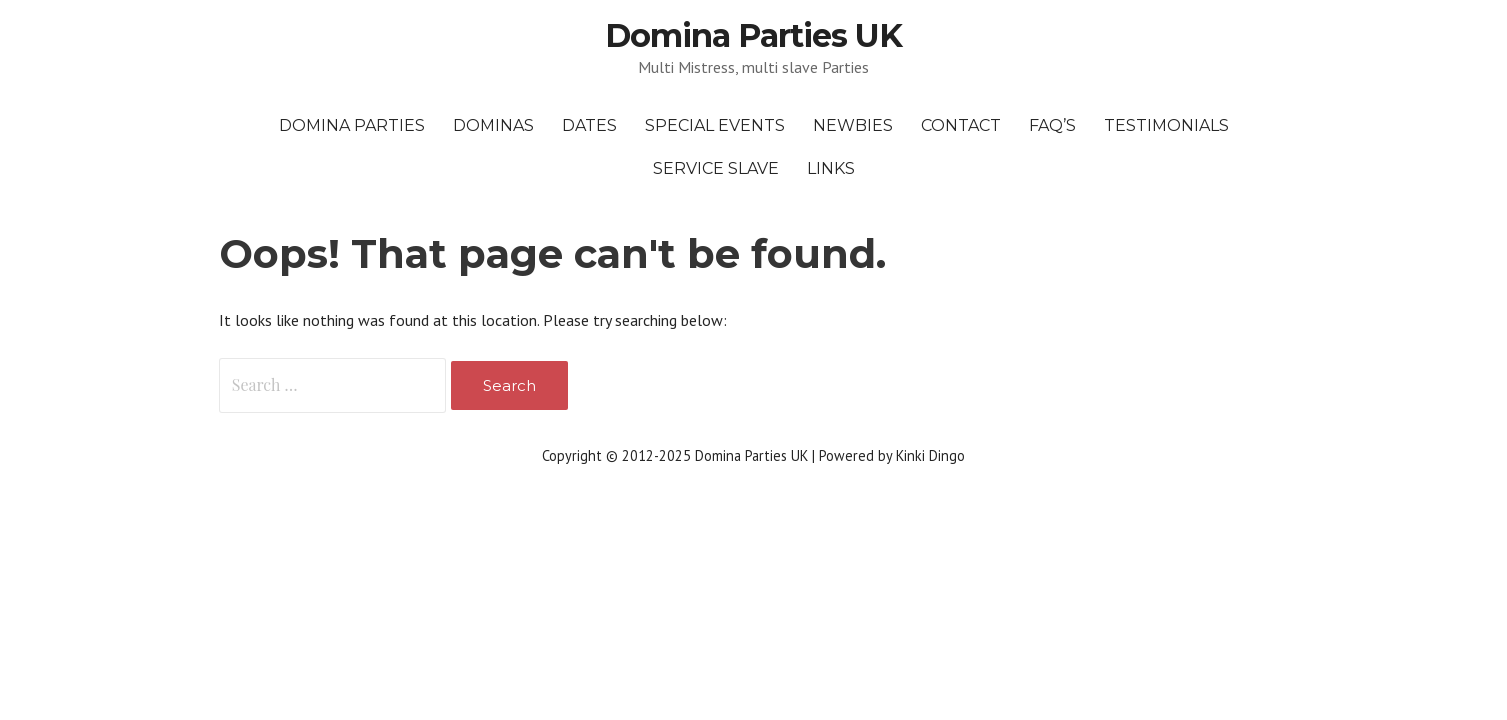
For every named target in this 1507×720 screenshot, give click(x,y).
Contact (961, 125)
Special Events (715, 125)
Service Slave (716, 168)
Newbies (853, 125)
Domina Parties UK (754, 35)
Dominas (493, 125)
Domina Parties (352, 125)
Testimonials (1166, 125)
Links (831, 168)
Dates (589, 125)
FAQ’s (1052, 125)
